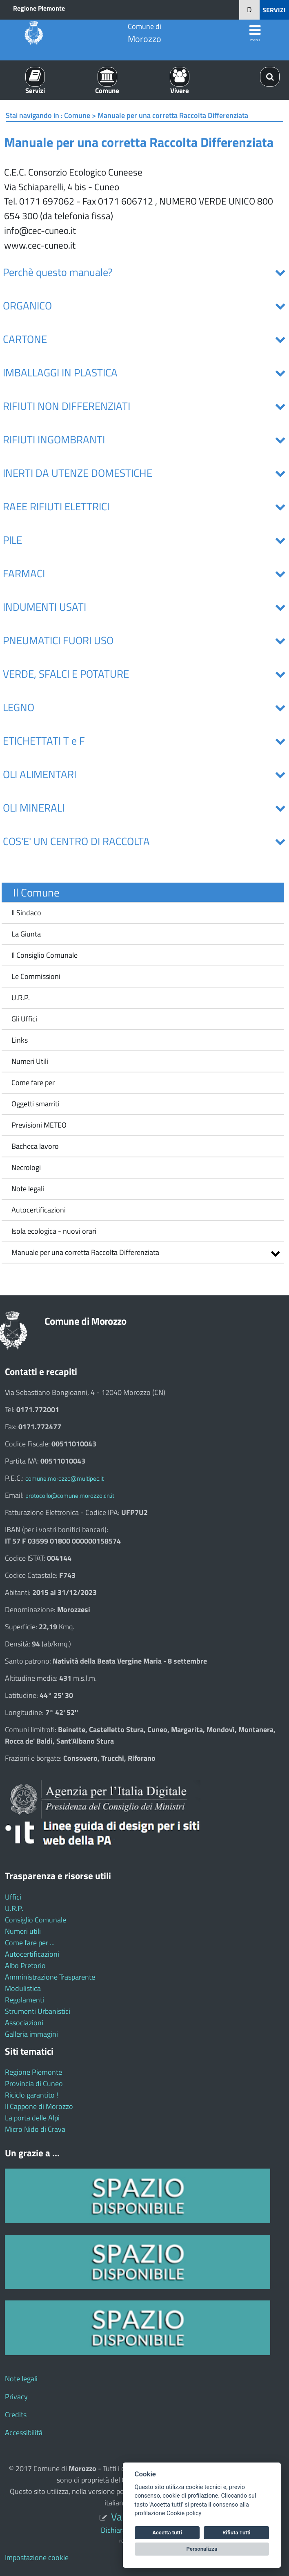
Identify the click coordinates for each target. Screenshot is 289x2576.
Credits (16, 2414)
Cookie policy (184, 2513)
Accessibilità (23, 2432)
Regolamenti (24, 1999)
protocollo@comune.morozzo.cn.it (69, 1495)
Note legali (27, 1188)
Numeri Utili (29, 1061)
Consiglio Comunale (35, 1919)
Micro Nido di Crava (35, 2129)
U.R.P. (20, 997)
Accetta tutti (167, 2532)
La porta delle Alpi (32, 2117)
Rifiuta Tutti (236, 2532)
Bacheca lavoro (35, 1146)
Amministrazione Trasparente (50, 1976)
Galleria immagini (31, 2034)
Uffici (13, 1896)
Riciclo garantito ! (31, 2094)
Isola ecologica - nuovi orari (51, 1231)
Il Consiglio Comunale (44, 955)
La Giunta (26, 933)
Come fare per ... (30, 1942)
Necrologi (26, 1167)
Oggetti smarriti (35, 1103)
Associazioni (24, 2022)
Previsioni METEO (39, 1124)
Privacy (16, 2396)
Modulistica (23, 1988)
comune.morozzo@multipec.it (64, 1478)
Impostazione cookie (37, 2557)
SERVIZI (274, 10)
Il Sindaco (26, 912)
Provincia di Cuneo (34, 2083)
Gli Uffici (24, 1018)
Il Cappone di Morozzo (39, 2106)
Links (19, 1040)
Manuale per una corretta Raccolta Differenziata (85, 1252)
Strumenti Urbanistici (37, 2011)
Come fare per (33, 1082)
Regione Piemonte (39, 8)
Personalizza (202, 2549)
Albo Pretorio (25, 1965)
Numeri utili (23, 1931)
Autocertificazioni (38, 1209)
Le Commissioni (35, 976)
